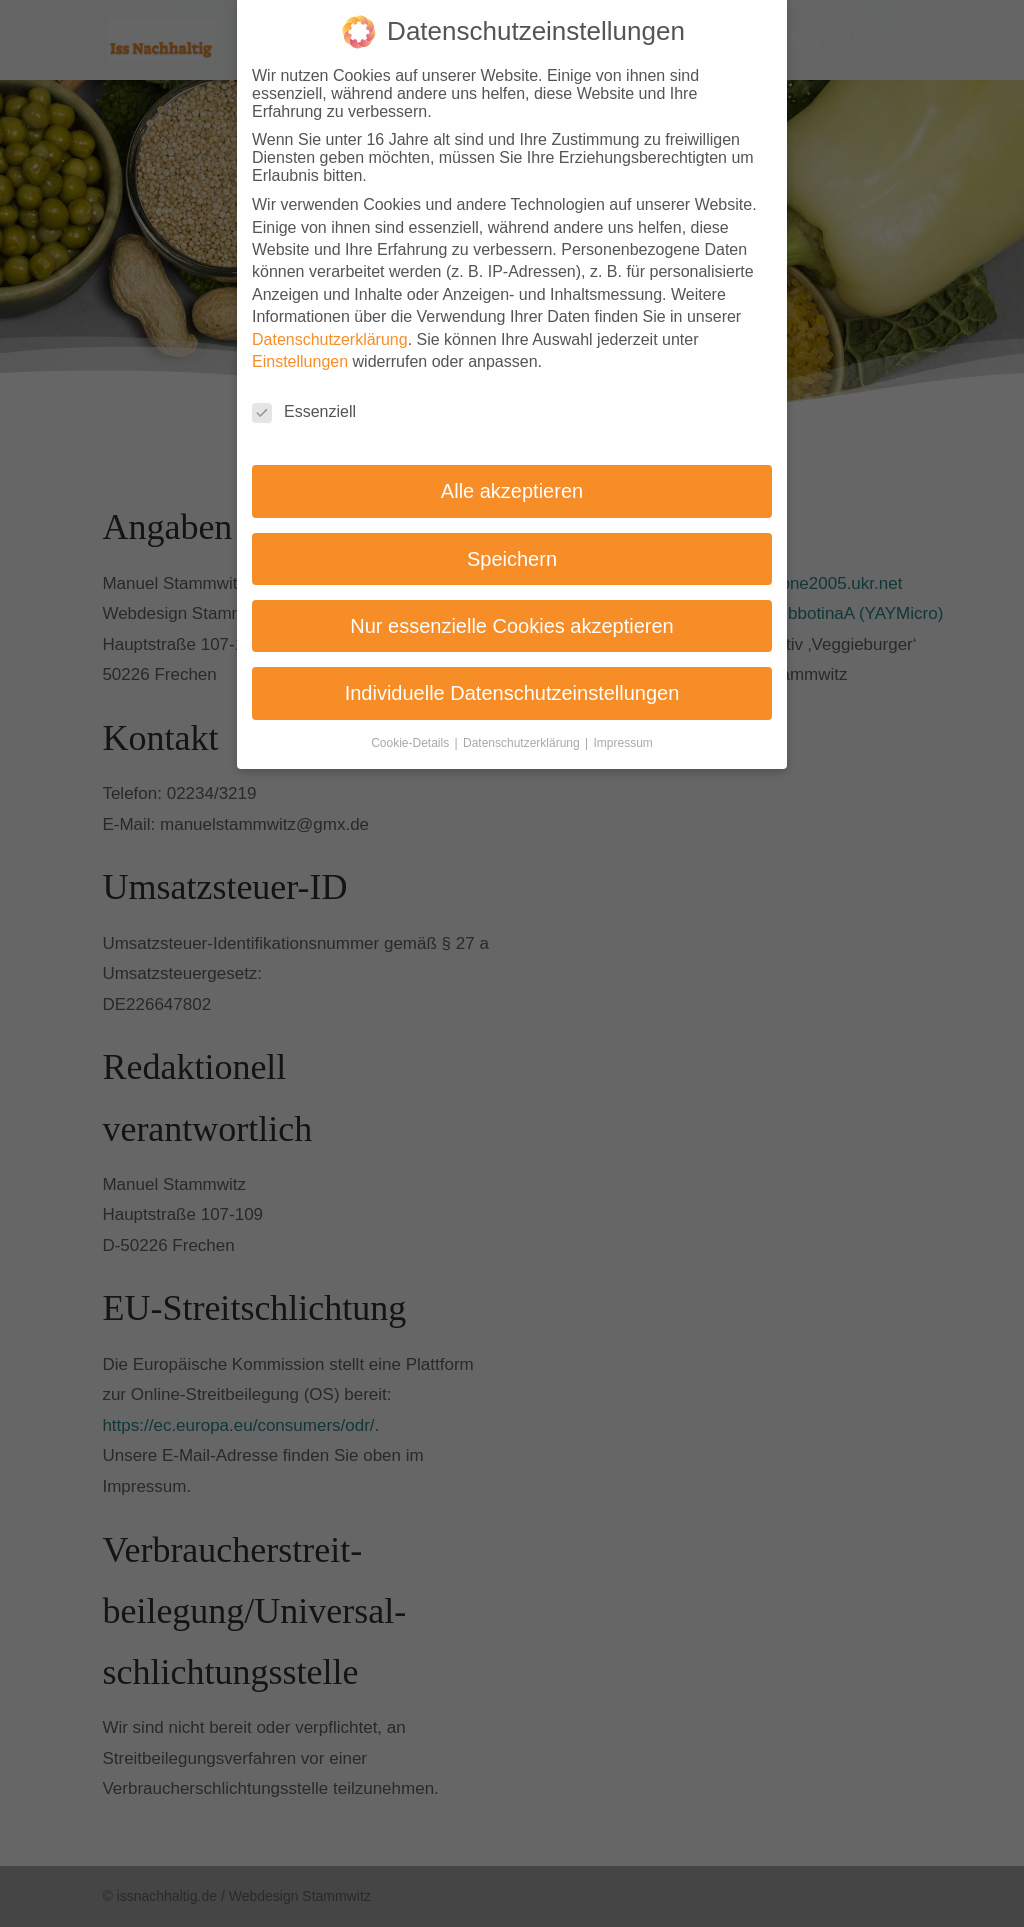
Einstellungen (300, 345)
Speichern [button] (512, 543)
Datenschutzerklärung (330, 323)
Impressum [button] (623, 727)
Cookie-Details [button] (411, 727)
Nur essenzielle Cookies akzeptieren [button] (512, 610)
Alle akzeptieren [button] (512, 475)
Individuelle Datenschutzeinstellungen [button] (512, 678)
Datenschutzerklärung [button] (523, 727)
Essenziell (304, 396)
